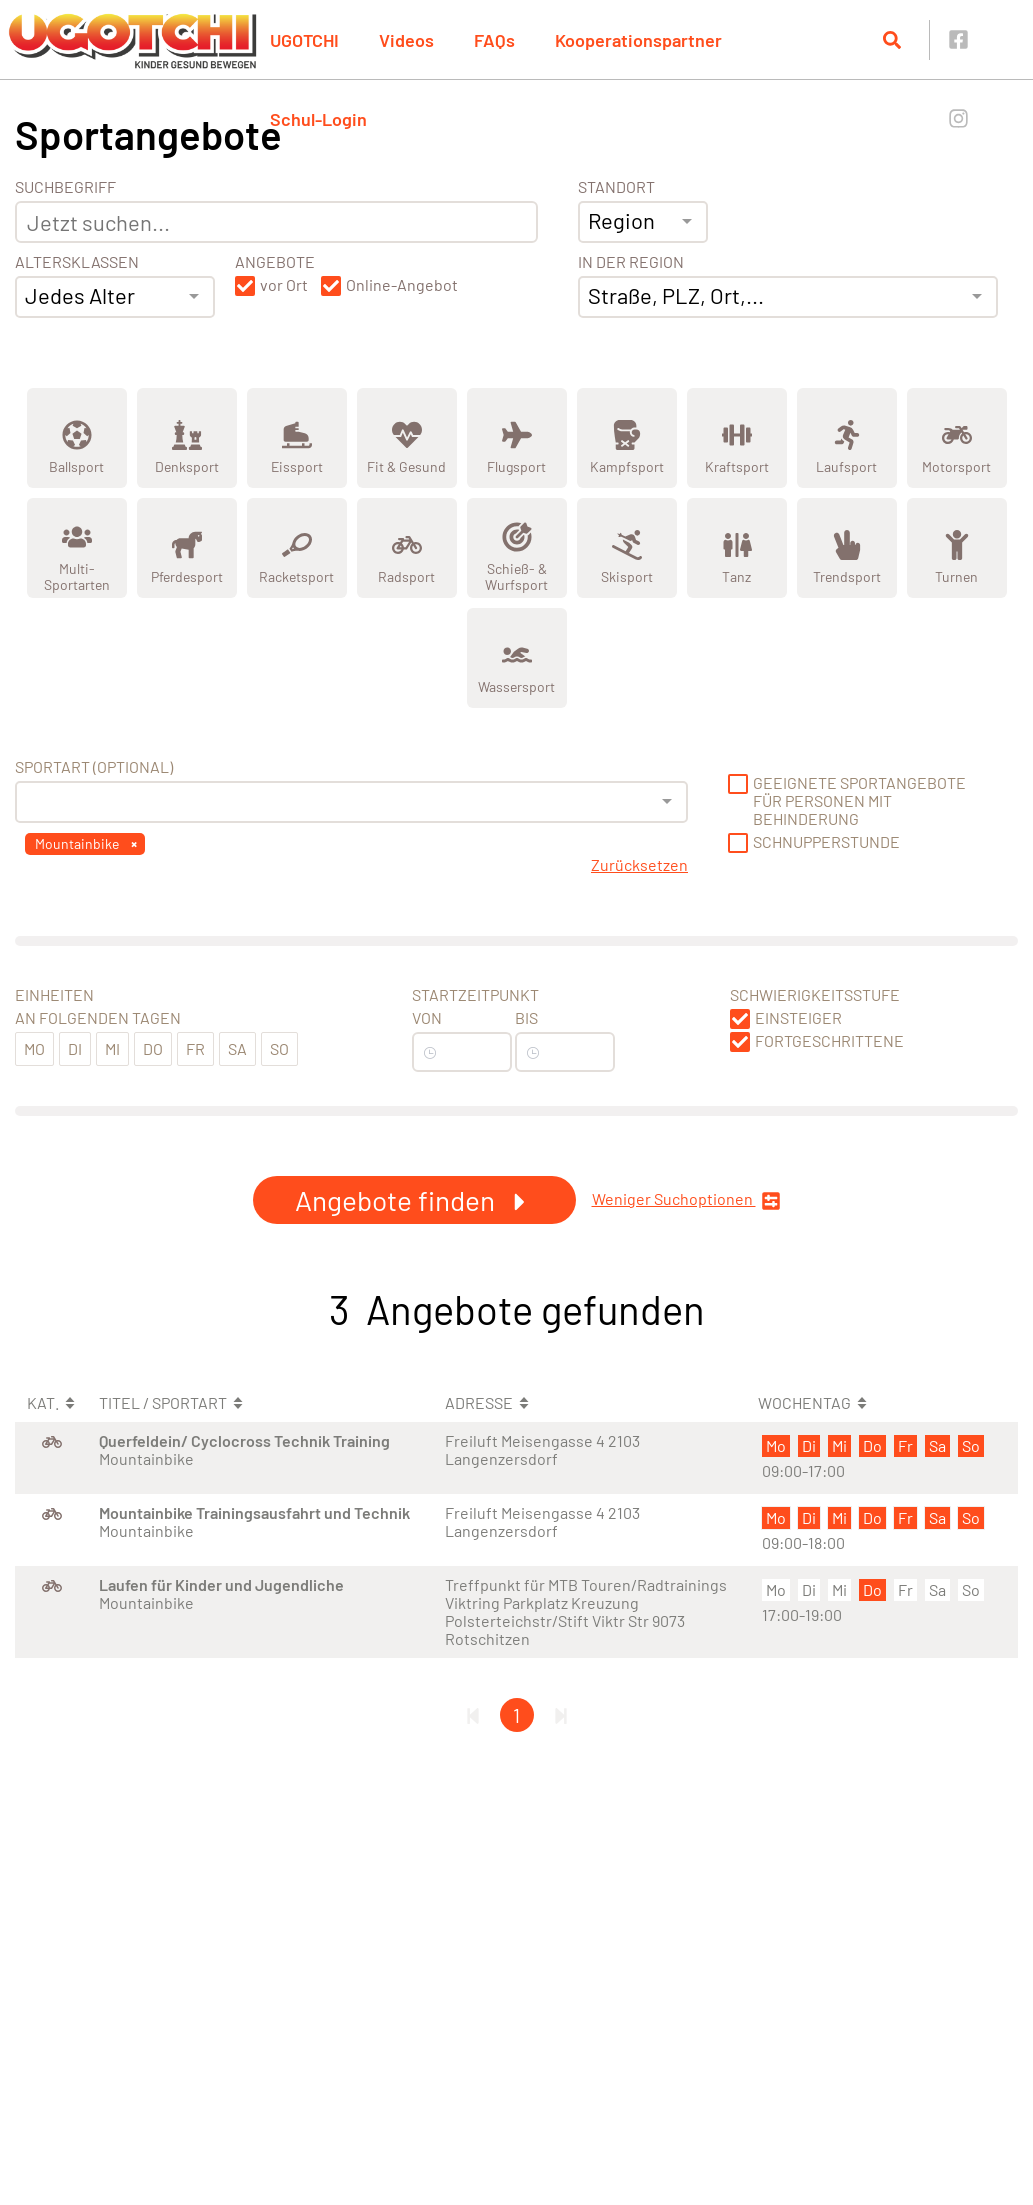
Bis (526, 1018)
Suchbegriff (65, 187)
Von (427, 1018)
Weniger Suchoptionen (686, 1200)
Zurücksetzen (639, 865)
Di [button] (75, 1048)
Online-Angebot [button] (402, 285)
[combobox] (115, 297)
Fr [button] (195, 1048)
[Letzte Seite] (561, 1715)
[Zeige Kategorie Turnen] (957, 548)
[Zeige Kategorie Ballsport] (77, 438)
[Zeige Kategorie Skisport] (627, 548)
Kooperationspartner (638, 40)
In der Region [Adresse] (631, 262)
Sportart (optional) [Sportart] (94, 767)
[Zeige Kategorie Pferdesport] (187, 548)
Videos (406, 40)
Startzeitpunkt (475, 995)
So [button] (279, 1048)
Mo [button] (34, 1048)
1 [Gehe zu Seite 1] (516, 1715)
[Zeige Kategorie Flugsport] (517, 438)
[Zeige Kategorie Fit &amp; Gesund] (407, 438)
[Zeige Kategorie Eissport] (297, 438)
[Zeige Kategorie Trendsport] (847, 548)
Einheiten (54, 995)
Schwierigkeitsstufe (815, 995)
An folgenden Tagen (98, 1018)
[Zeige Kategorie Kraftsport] (737, 438)
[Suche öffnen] (892, 40)
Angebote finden (414, 1200)
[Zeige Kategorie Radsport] (407, 548)
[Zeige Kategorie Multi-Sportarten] (77, 548)
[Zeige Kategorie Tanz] (737, 548)
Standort (616, 187)
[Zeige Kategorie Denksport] (187, 438)
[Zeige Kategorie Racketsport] (297, 548)
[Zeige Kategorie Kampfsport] (627, 438)
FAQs (494, 40)
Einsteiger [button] (798, 1018)
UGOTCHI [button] (304, 40)
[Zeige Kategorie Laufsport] (847, 438)
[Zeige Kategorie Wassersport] (517, 658)
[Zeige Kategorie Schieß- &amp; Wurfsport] (517, 548)
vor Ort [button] (284, 285)
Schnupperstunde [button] (826, 842)
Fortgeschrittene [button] (829, 1041)
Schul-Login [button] (318, 119)
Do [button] (153, 1048)
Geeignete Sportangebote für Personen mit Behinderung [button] (859, 801)
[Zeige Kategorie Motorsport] (957, 438)
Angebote (275, 262)
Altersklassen (77, 262)
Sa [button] (237, 1048)
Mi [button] (112, 1048)
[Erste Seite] (473, 1715)
